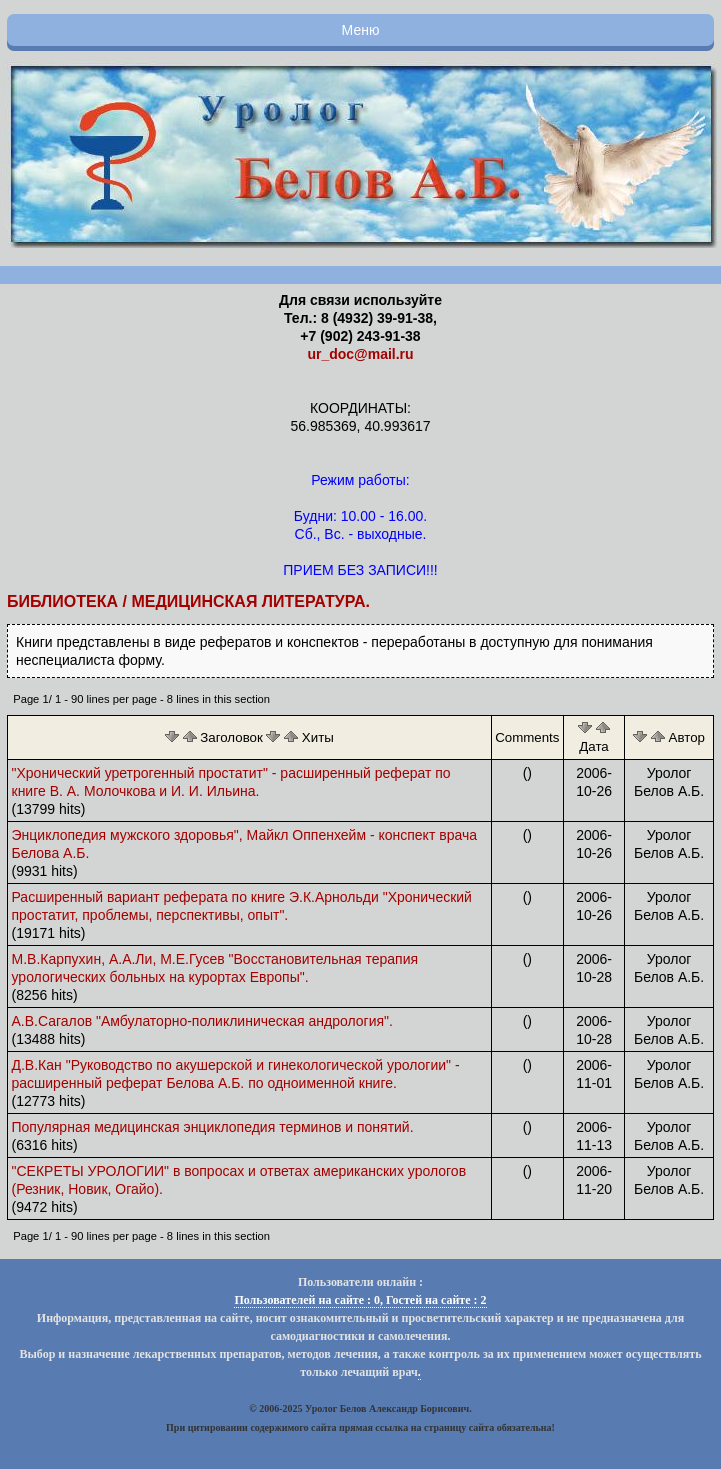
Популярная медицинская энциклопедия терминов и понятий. (213, 1127)
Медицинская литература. (250, 601)
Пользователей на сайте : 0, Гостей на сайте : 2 (360, 1300)
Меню (361, 30)
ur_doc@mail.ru (360, 354)
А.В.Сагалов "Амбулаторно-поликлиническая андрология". (202, 1021)
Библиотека (62, 601)
